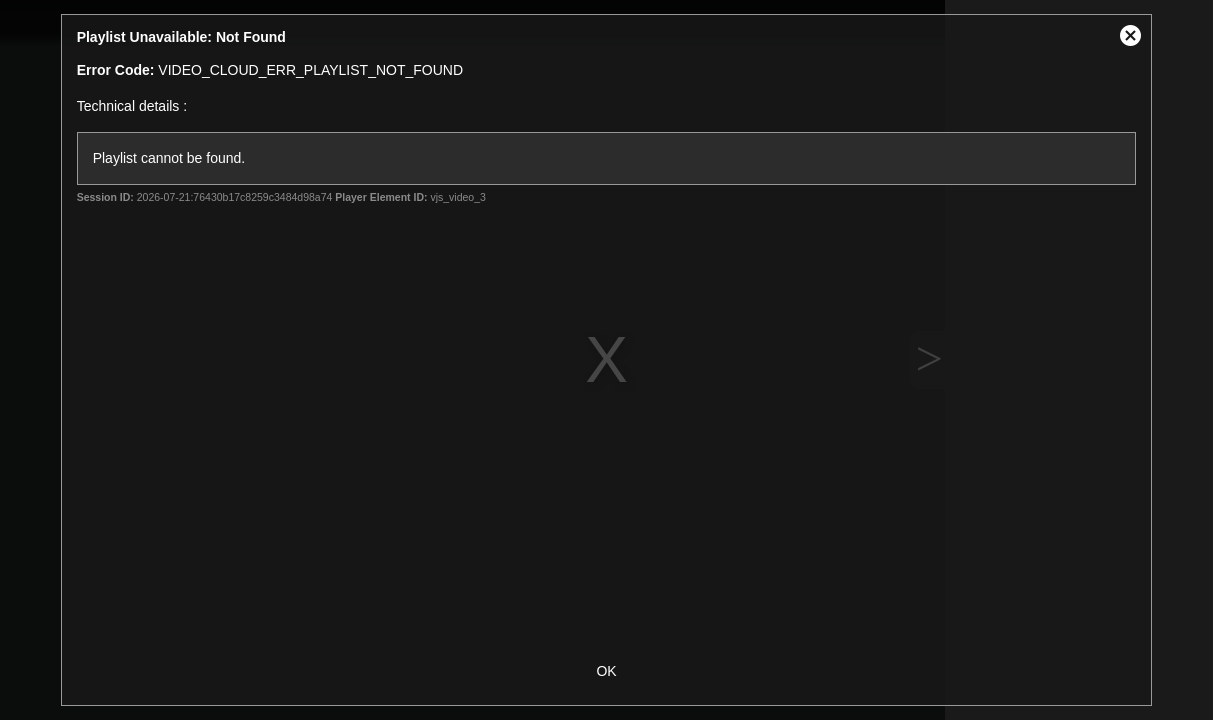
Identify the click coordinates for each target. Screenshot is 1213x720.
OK (606, 671)
